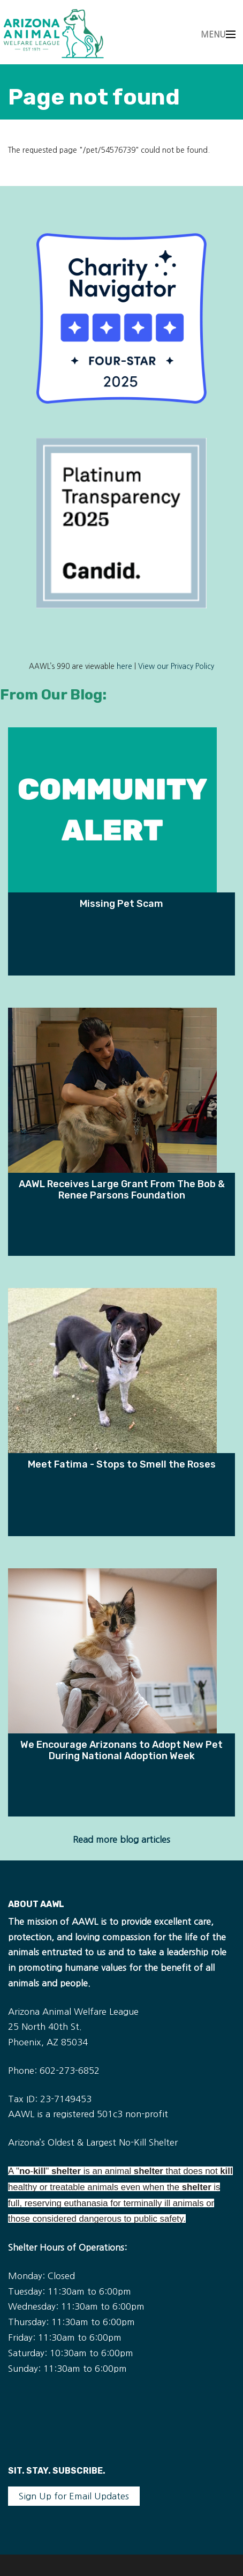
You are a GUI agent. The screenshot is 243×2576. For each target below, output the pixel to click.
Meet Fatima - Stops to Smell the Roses (122, 1464)
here (124, 666)
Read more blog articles (121, 1839)
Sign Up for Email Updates (74, 2496)
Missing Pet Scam (121, 903)
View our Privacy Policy (176, 666)
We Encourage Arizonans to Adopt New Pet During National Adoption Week (121, 1750)
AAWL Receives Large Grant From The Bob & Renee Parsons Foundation (122, 1189)
